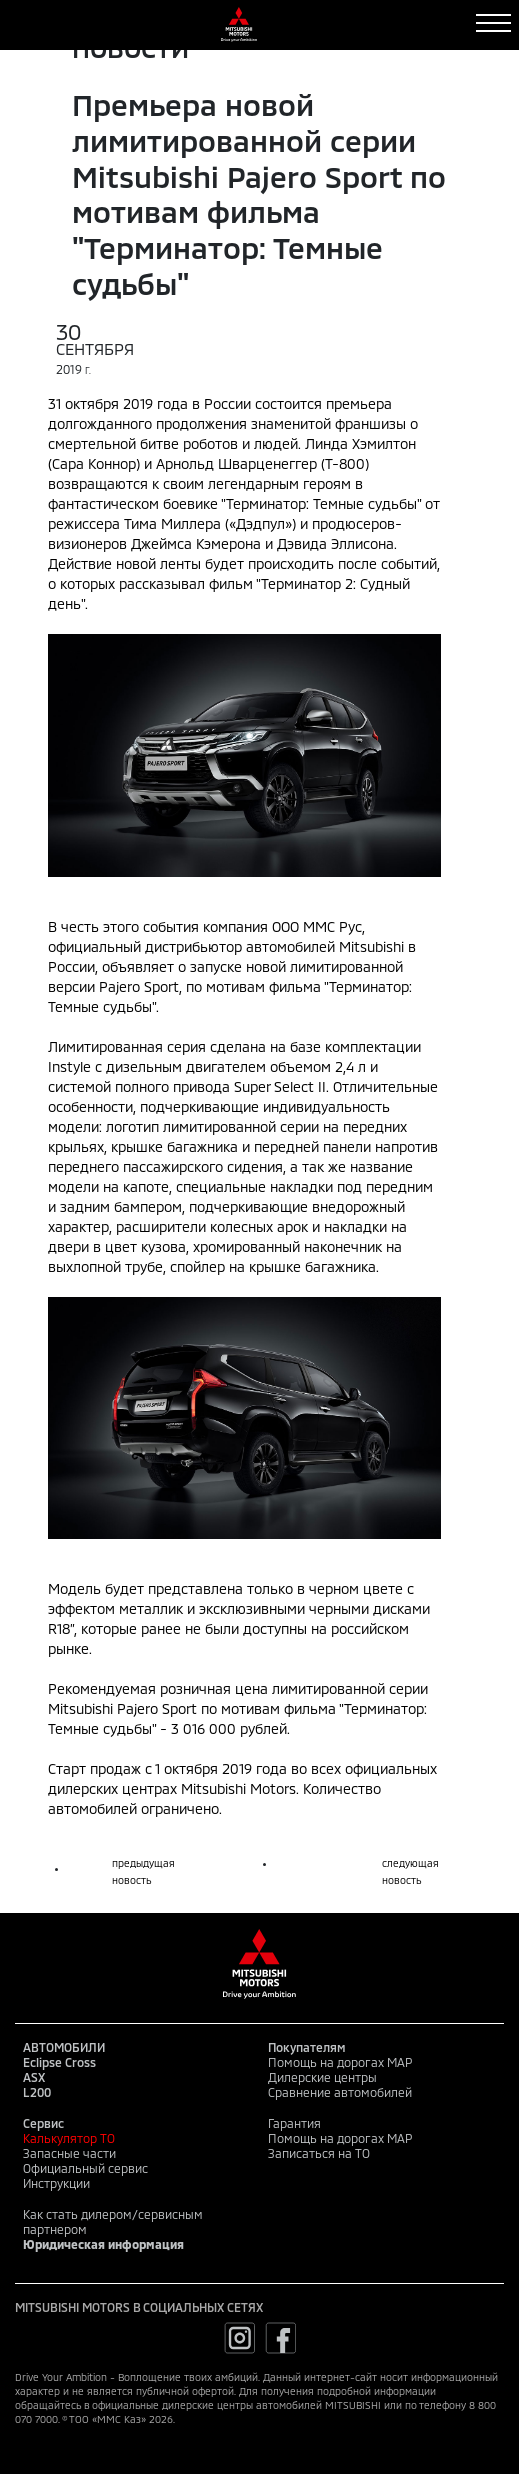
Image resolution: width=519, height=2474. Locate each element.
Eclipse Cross (59, 2062)
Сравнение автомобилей (340, 2092)
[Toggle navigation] (493, 23)
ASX (34, 2077)
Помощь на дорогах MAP (340, 2062)
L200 (37, 2092)
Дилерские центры (322, 2077)
